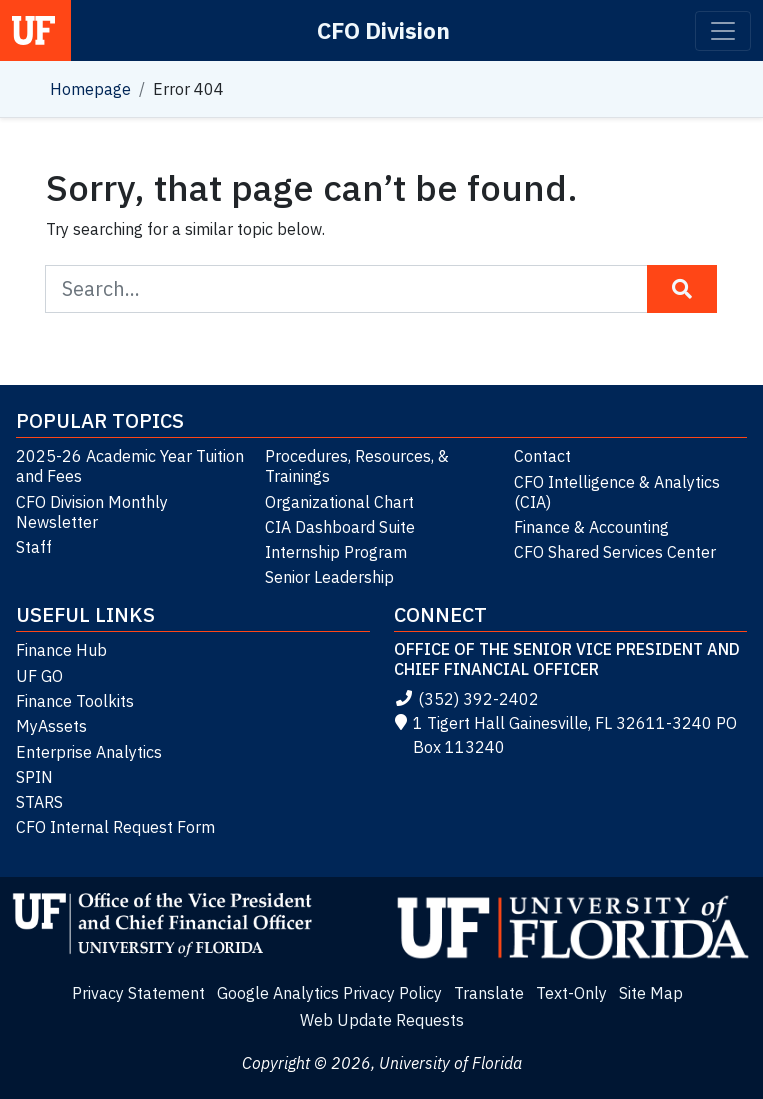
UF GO (39, 676)
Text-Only (571, 993)
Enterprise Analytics (89, 752)
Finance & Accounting (591, 527)
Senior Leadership (329, 577)
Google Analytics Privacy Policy (329, 993)
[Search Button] (682, 289)
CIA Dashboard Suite (340, 527)
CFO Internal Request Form (115, 827)
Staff (34, 547)
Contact (542, 456)
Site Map (651, 993)
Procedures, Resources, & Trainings (357, 466)
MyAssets (51, 726)
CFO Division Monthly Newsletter (92, 512)
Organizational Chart (339, 502)
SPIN (34, 777)
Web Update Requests (382, 1020)
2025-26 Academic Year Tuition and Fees (130, 466)
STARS (39, 802)
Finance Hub (61, 650)
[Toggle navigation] (723, 31)
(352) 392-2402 (466, 699)
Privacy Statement (138, 993)
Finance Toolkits (75, 701)
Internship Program (336, 552)
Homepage (90, 89)
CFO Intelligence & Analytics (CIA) (617, 492)
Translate (489, 993)
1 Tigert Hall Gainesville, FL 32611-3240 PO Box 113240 (566, 735)
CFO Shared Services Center (615, 552)
